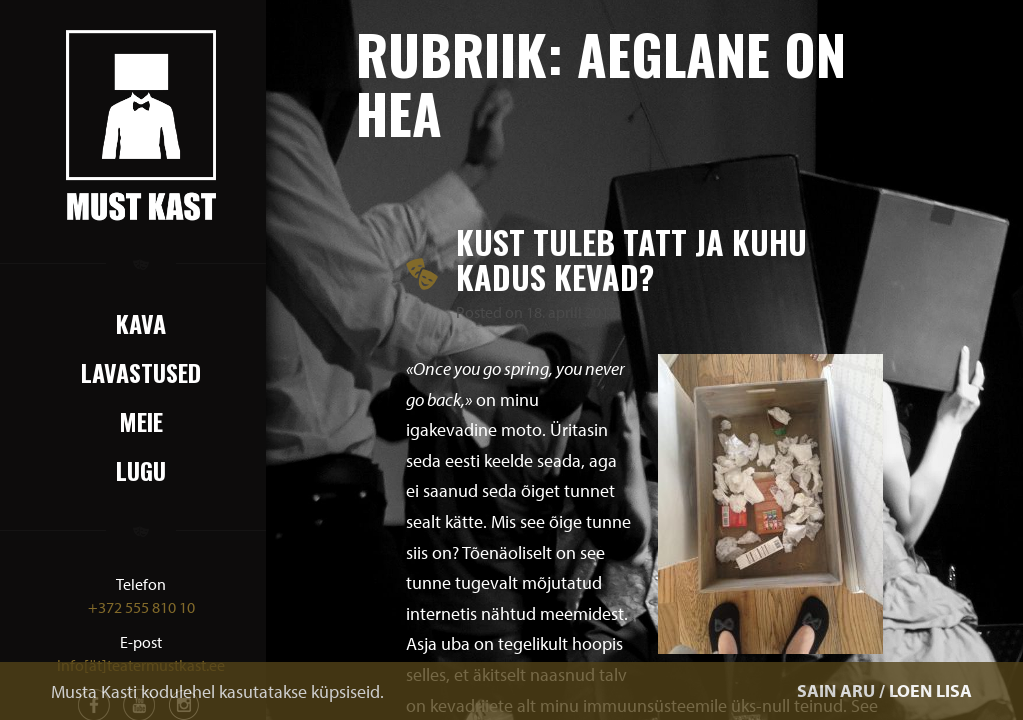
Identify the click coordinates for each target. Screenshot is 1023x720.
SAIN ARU (836, 690)
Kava (141, 323)
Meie (141, 421)
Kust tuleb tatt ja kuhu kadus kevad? (631, 259)
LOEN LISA (930, 690)
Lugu (141, 470)
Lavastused (141, 372)
